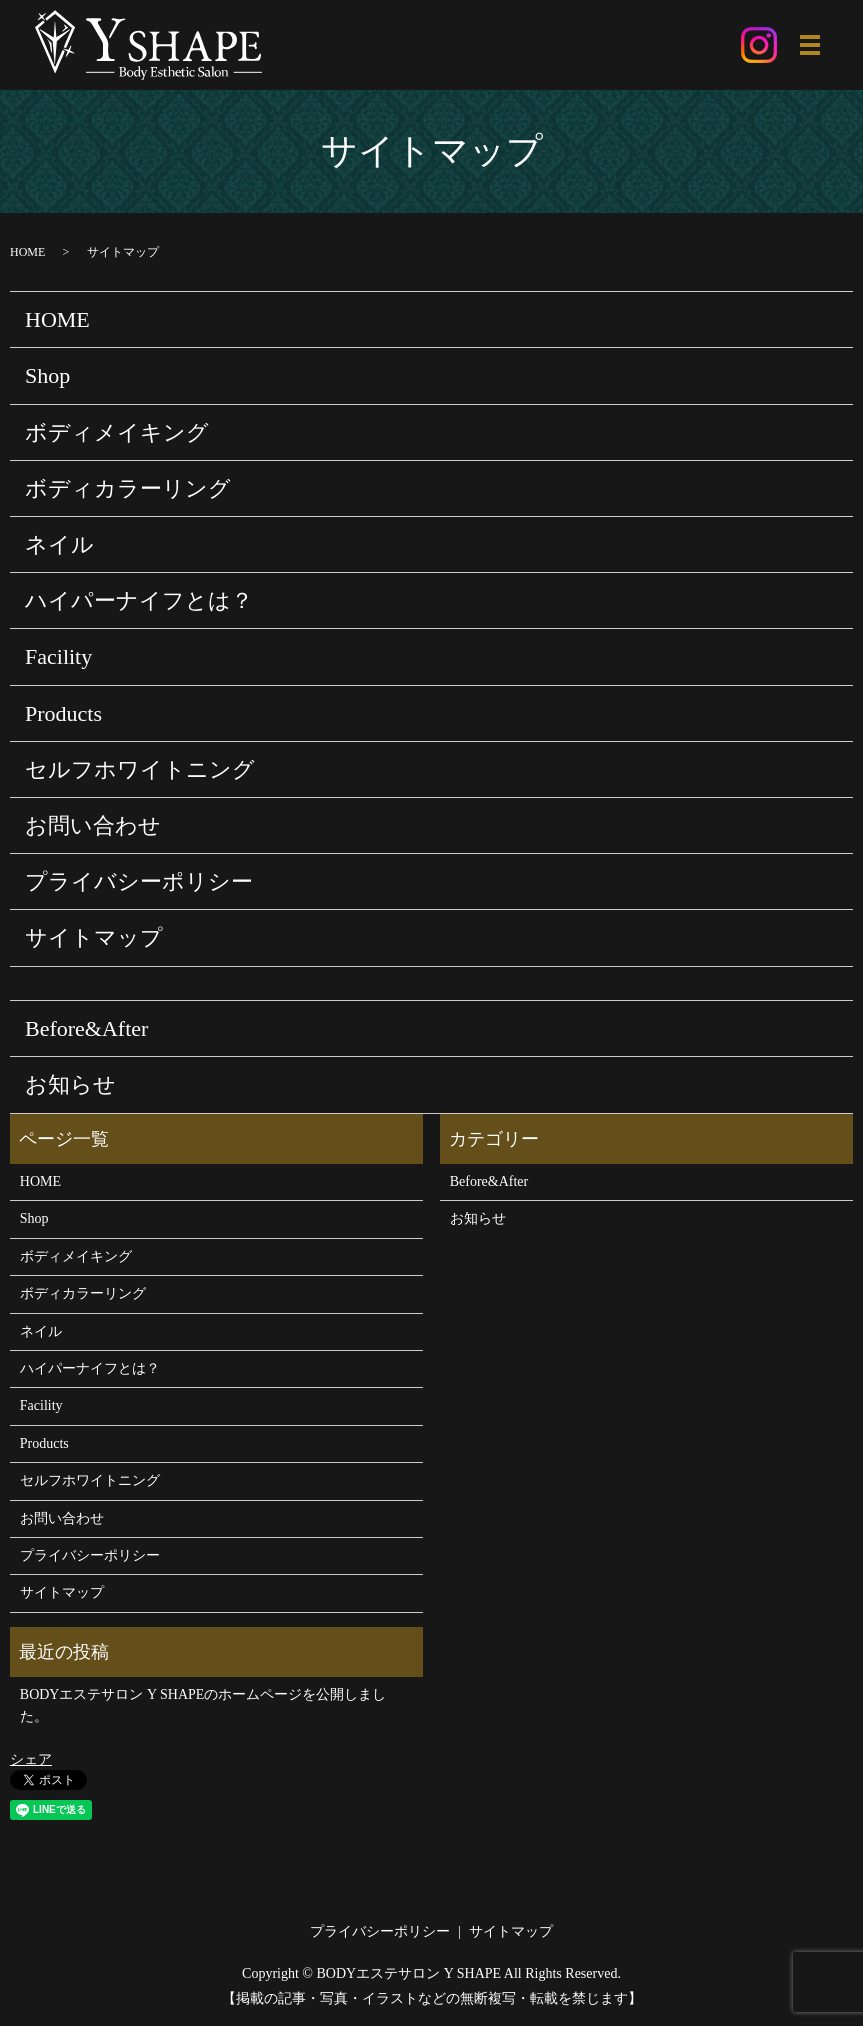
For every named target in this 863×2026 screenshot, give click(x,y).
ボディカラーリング (128, 488)
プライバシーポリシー (139, 882)
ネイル (59, 545)
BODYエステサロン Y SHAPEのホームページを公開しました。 (203, 1706)
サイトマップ (94, 938)
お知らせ (70, 1085)
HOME (27, 252)
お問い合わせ (93, 826)
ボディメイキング (117, 432)
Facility (58, 657)
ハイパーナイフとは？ (139, 601)
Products (63, 713)
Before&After (86, 1029)
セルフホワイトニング (140, 769)
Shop (47, 376)
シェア (31, 1759)
